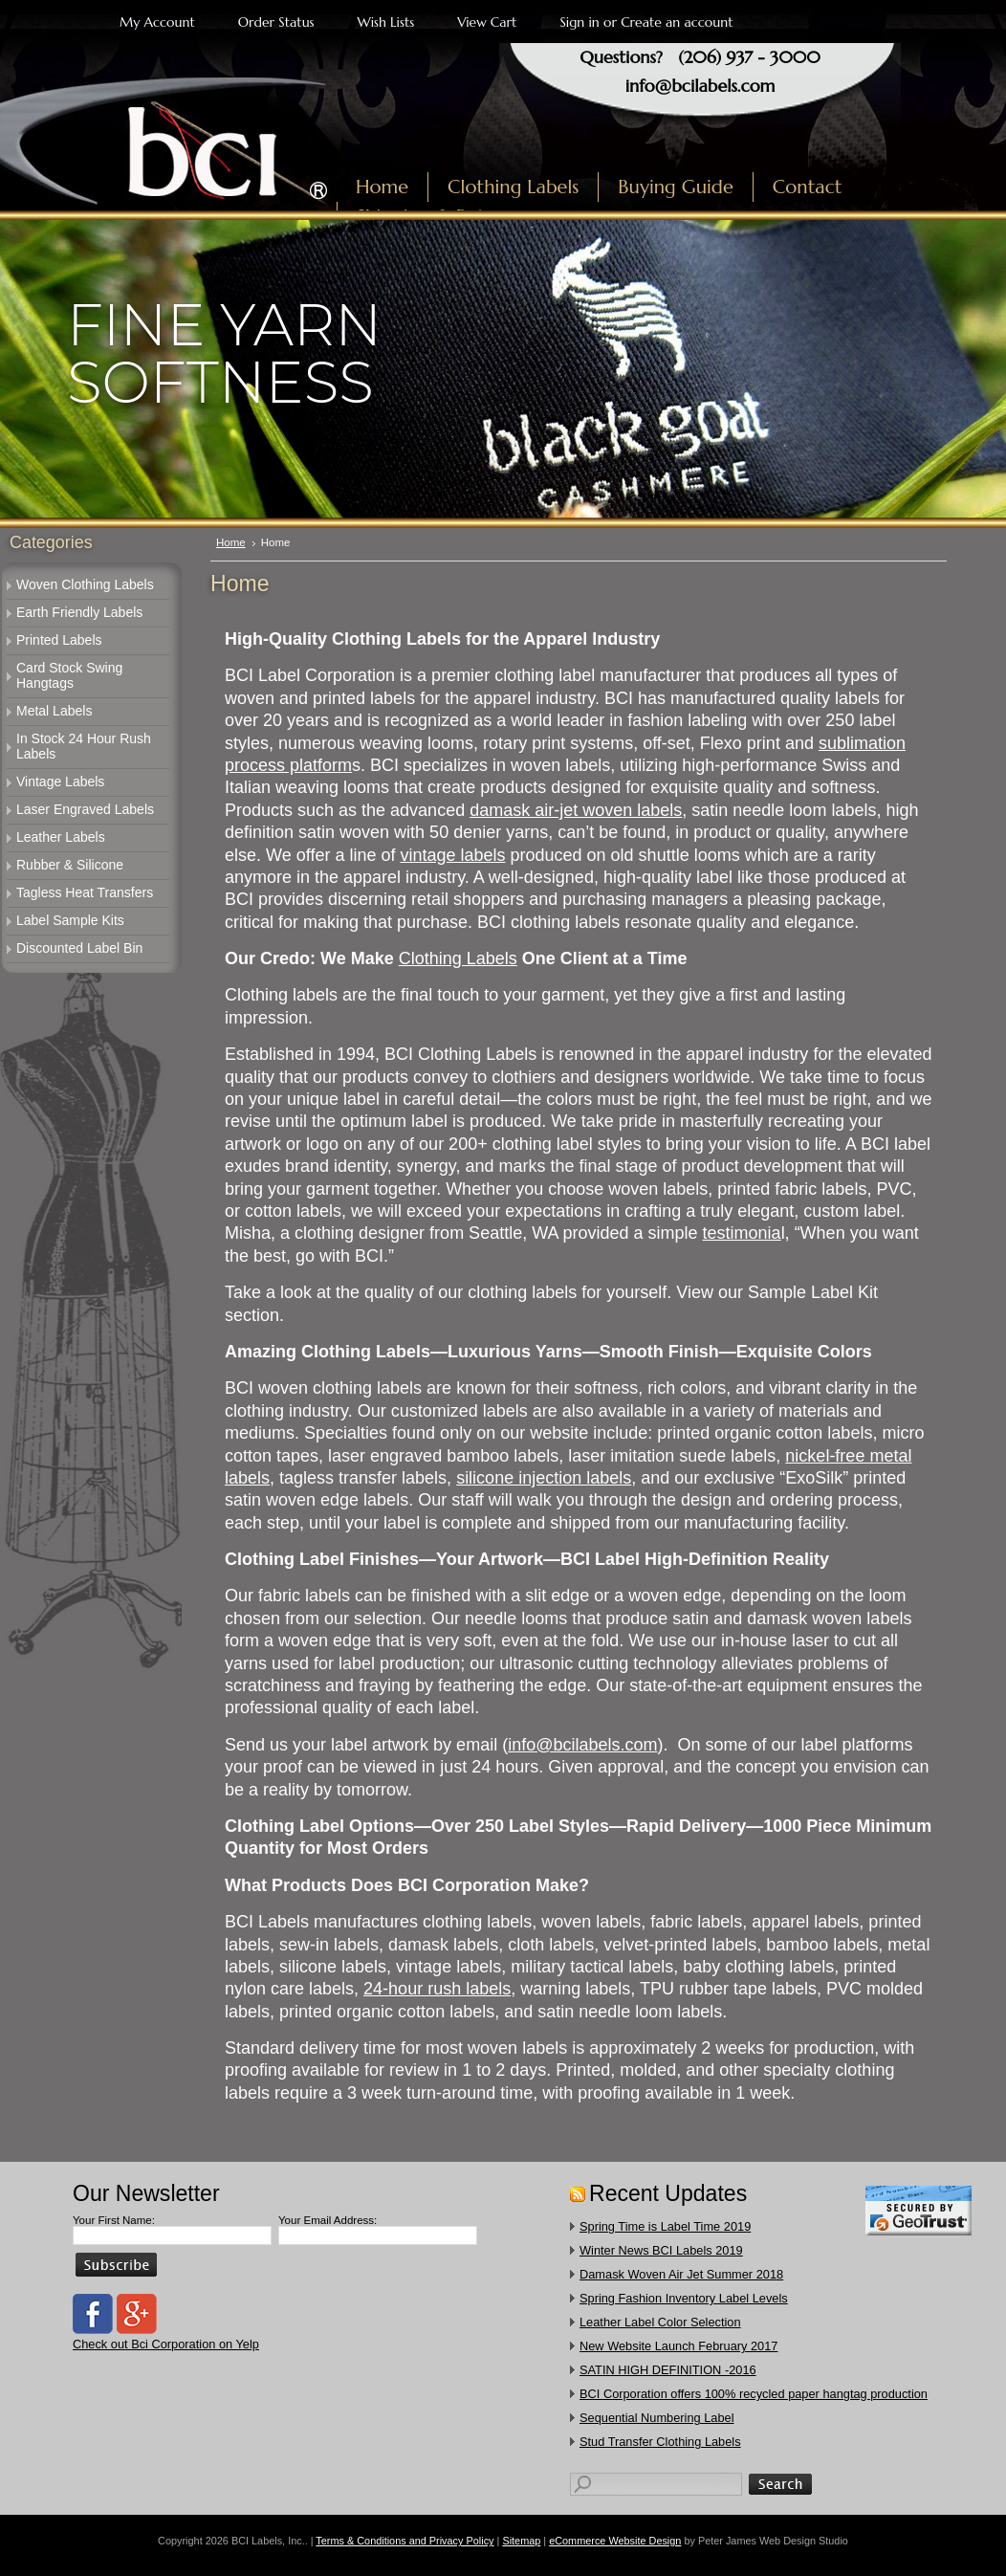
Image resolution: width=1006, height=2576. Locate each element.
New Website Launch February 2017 (678, 2346)
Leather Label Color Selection (660, 2322)
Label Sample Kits (70, 920)
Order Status (276, 22)
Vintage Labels (60, 781)
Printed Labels (59, 640)
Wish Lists (386, 22)
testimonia (742, 1233)
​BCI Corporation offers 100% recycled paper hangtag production (754, 2394)
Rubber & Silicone (69, 864)
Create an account (677, 22)
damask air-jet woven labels (576, 810)
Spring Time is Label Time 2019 (665, 2226)
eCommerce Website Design (615, 2540)
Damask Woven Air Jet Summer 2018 (681, 2274)
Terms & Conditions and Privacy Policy (404, 2540)
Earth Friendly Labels (79, 612)
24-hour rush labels (437, 1988)
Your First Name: (114, 2220)
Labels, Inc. (175, 141)
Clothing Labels (458, 958)
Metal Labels (54, 710)
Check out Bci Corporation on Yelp (166, 2344)
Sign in (579, 22)
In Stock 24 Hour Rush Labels (83, 746)
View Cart (486, 22)
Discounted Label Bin (79, 948)
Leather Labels (60, 837)
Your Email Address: (327, 2220)
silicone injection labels (543, 1477)
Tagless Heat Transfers (84, 892)
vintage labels (452, 855)
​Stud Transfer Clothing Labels (660, 2441)
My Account (157, 22)
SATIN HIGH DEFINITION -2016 (668, 2370)
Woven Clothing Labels (85, 584)
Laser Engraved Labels (85, 809)
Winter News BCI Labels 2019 (661, 2250)
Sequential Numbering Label (657, 2418)
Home (231, 542)
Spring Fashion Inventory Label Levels (684, 2298)
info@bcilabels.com (700, 86)
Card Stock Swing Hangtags (69, 675)
